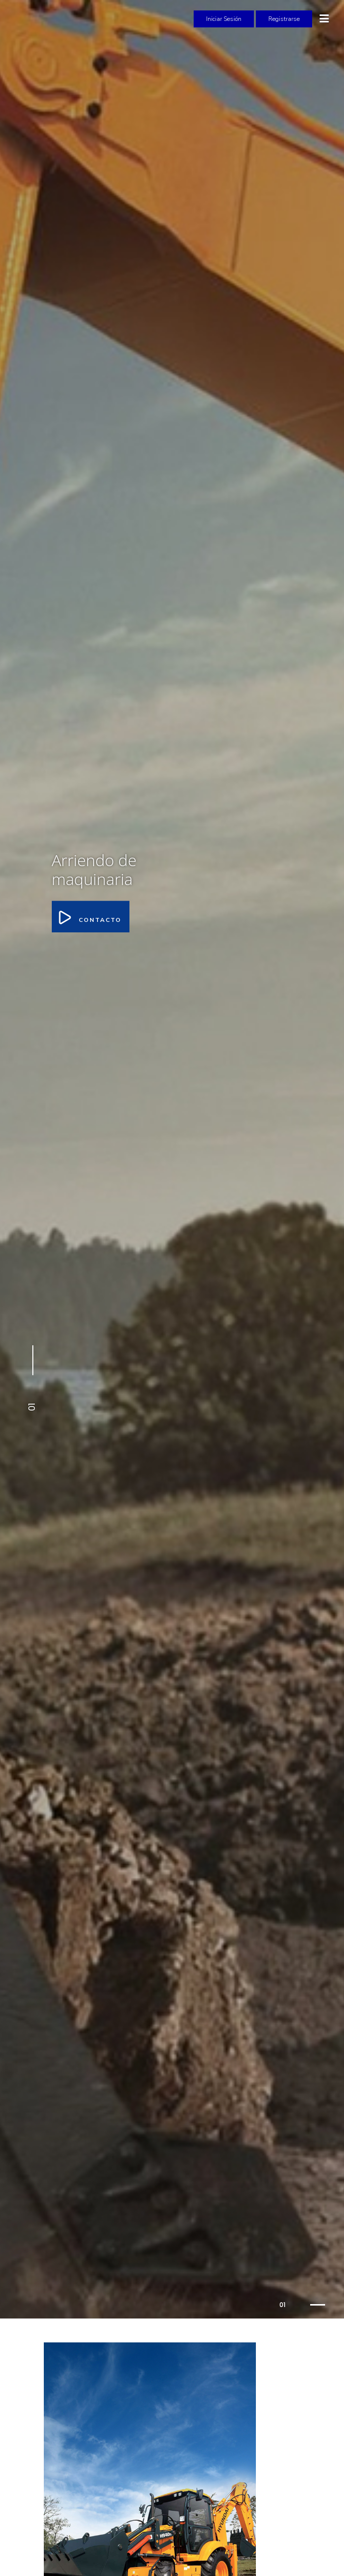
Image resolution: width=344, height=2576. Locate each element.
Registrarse (284, 19)
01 (282, 2305)
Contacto (90, 916)
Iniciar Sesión (223, 19)
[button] (31, 1379)
